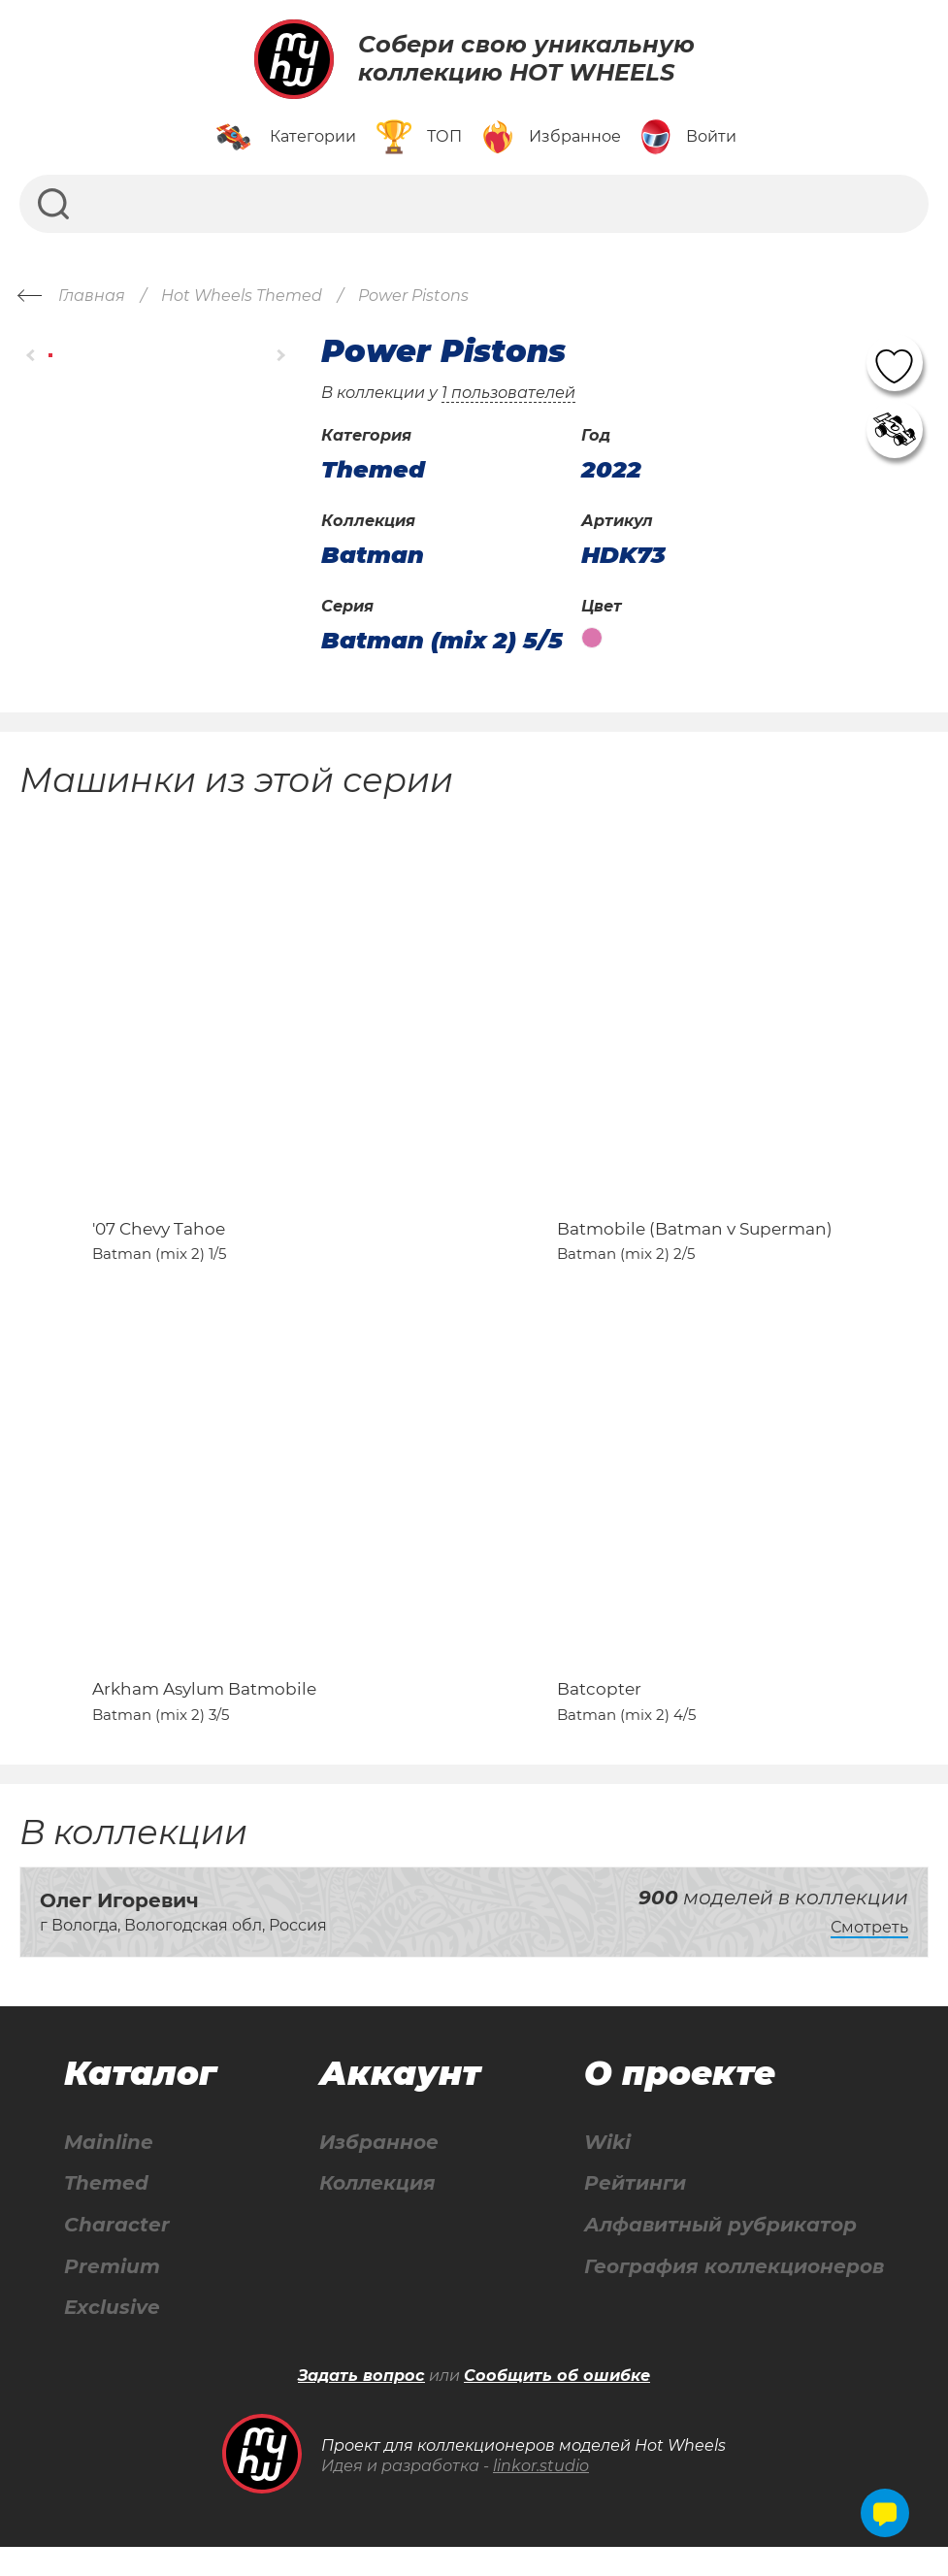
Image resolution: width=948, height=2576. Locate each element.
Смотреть (869, 1955)
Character (117, 2253)
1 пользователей (508, 392)
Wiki (607, 2170)
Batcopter (599, 1717)
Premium (112, 2295)
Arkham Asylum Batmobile (204, 1717)
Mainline (108, 2170)
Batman (372, 555)
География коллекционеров (734, 2295)
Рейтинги (635, 2211)
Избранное (379, 2170)
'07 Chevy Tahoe (158, 1242)
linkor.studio (541, 2495)
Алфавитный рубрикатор (720, 2253)
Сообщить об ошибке (557, 2404)
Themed (106, 2211)
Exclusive (112, 2337)
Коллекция (377, 2211)
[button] (31, 356)
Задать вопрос (361, 2404)
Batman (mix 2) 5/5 (442, 640)
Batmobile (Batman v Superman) (695, 1242)
